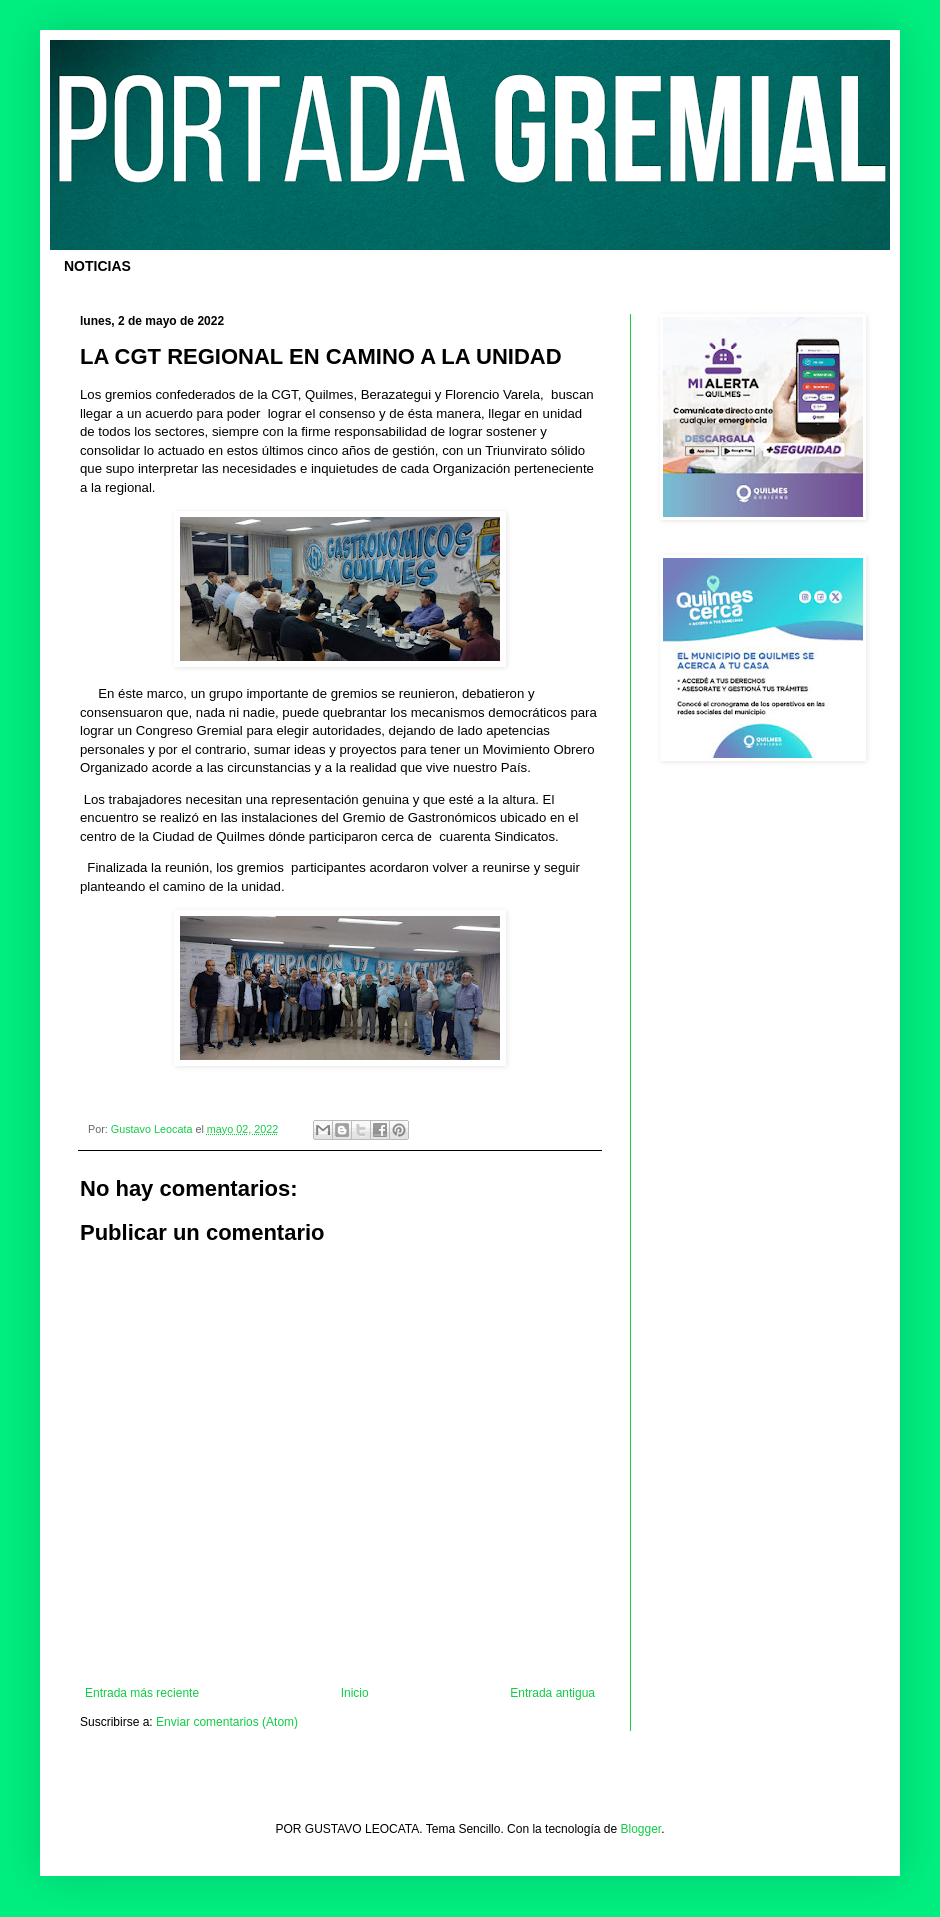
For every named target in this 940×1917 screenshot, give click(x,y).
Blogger (641, 1829)
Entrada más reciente (142, 1693)
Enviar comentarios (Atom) (227, 1722)
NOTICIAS (97, 266)
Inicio (355, 1693)
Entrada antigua (552, 1693)
